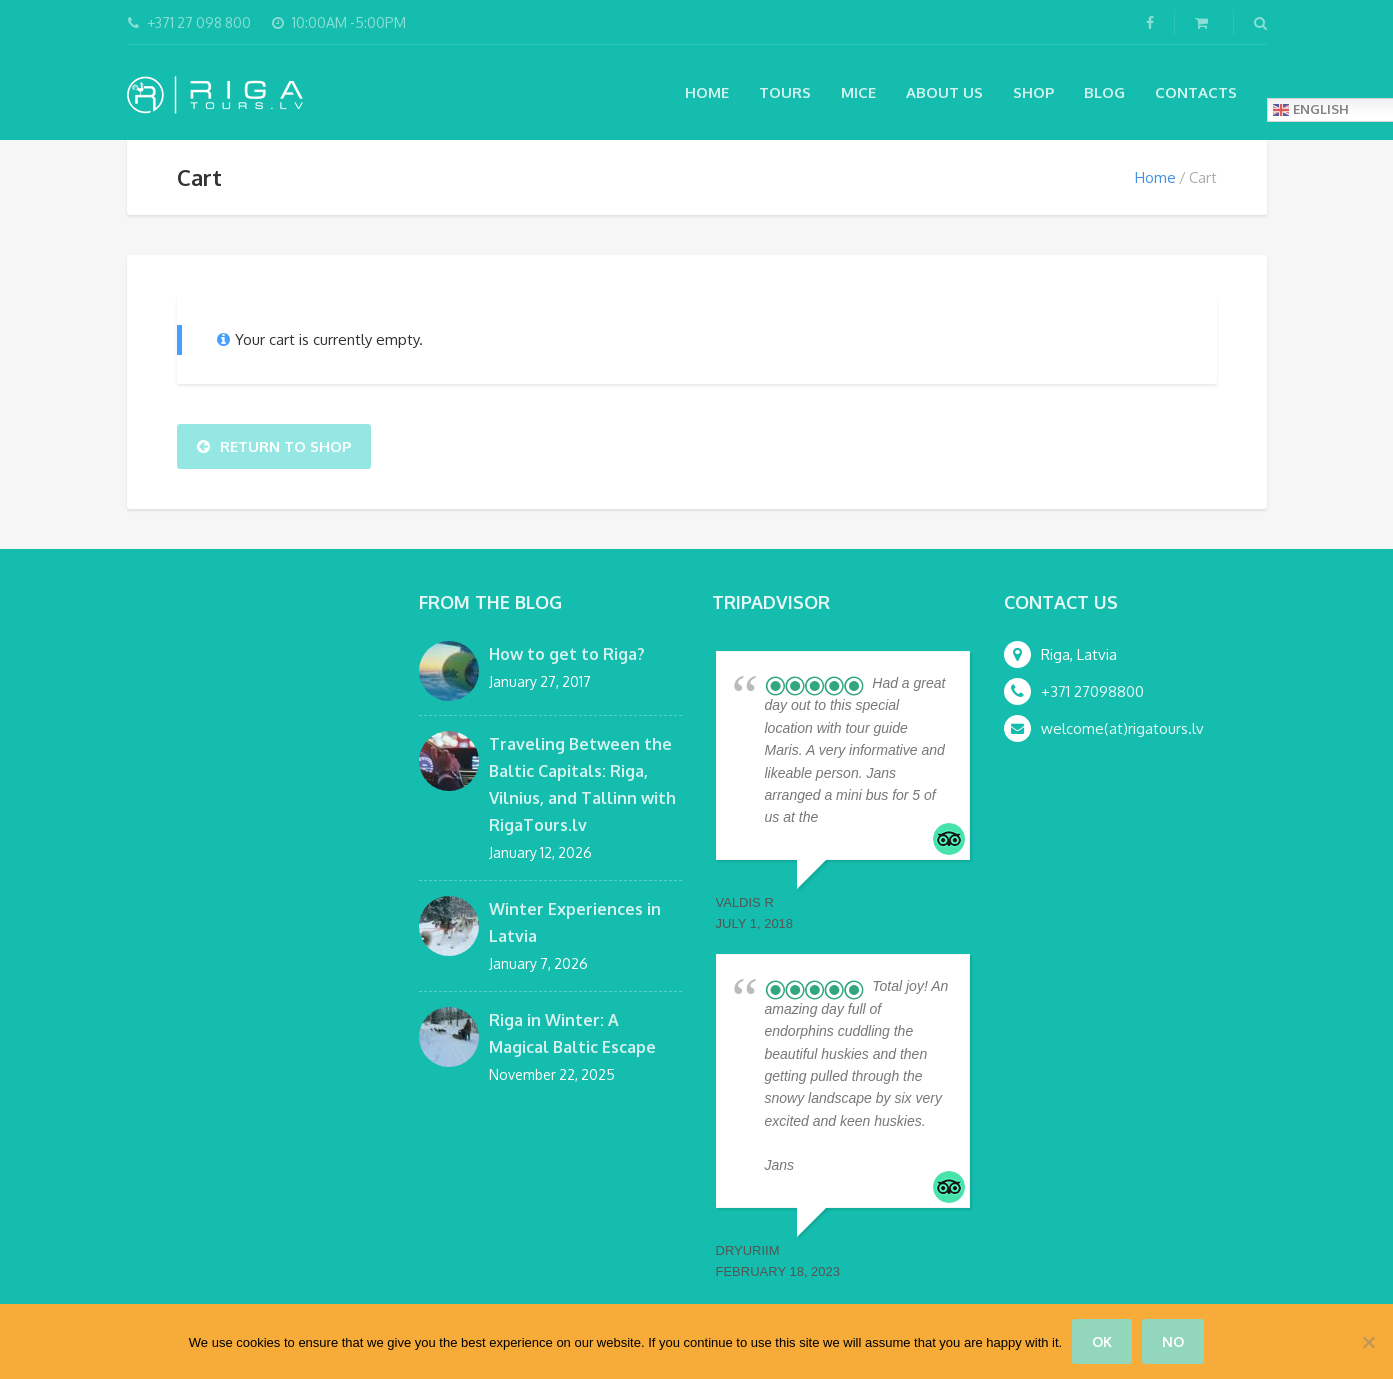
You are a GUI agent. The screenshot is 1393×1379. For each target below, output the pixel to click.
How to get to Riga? (567, 654)
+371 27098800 (1092, 691)
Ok (1102, 1341)
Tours (785, 92)
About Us (944, 92)
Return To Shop (274, 446)
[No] (1368, 1342)
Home (707, 92)
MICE (858, 92)
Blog (1104, 92)
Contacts (1196, 92)
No (1173, 1341)
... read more (857, 817)
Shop (1033, 92)
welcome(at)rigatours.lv (1122, 728)
